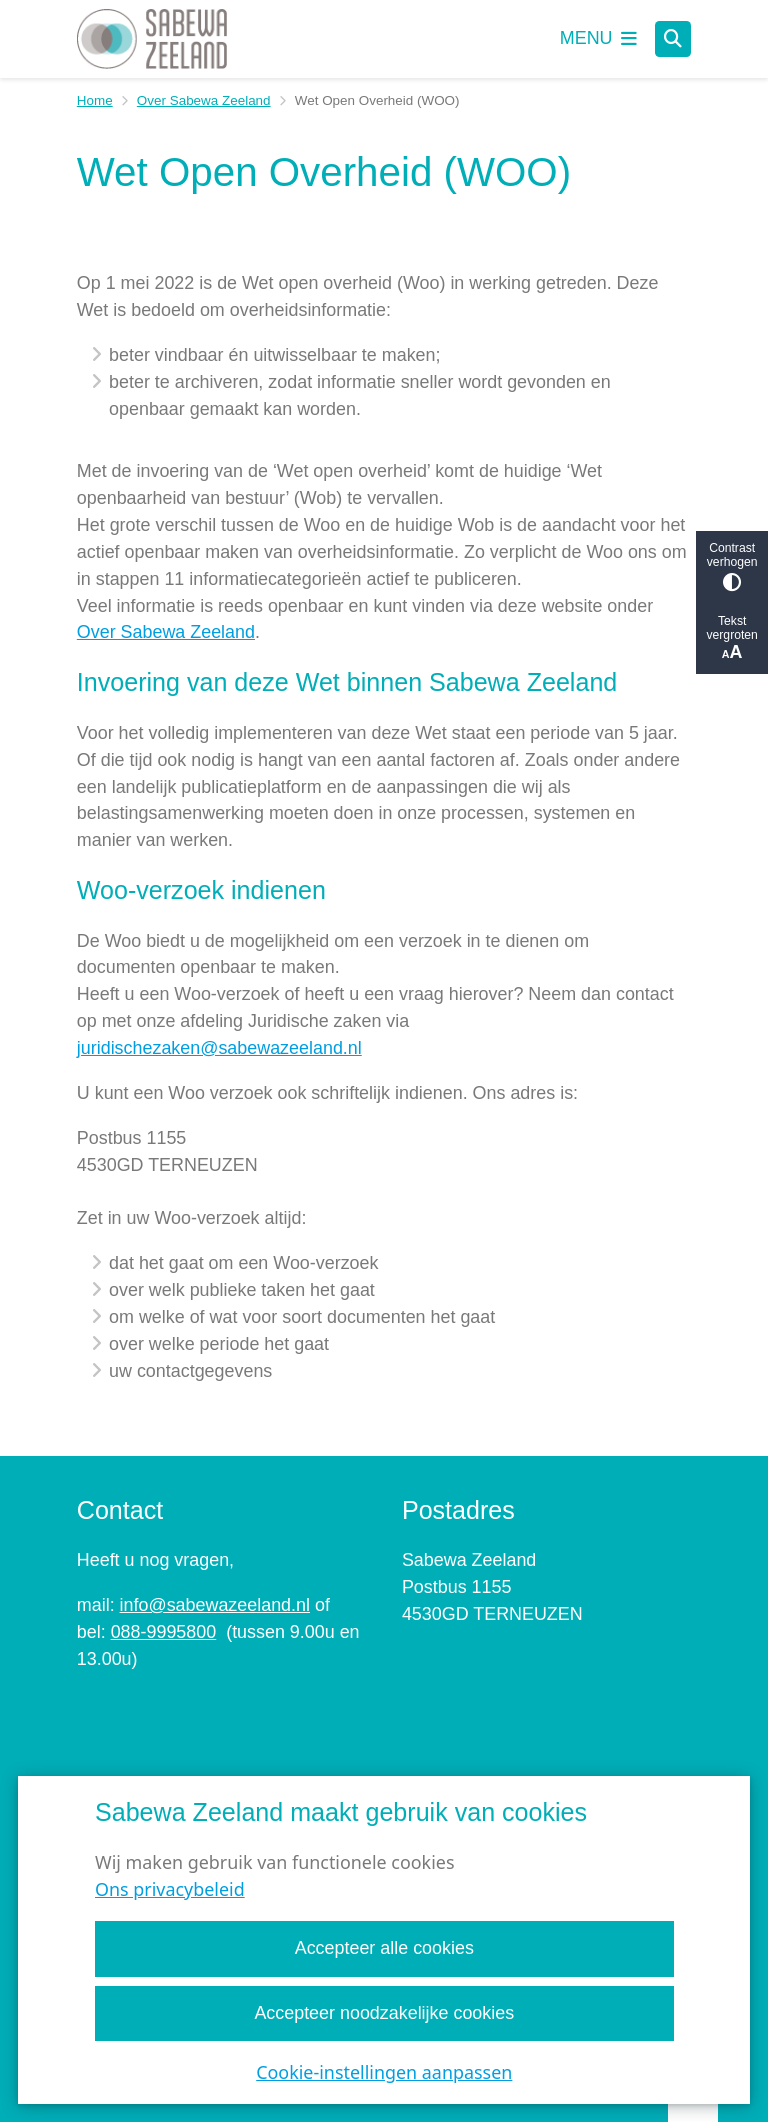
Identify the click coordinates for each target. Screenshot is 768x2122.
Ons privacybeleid (170, 1890)
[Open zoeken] (673, 39)
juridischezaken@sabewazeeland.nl (219, 1048)
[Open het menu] (599, 39)
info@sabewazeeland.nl (215, 1605)
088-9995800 (164, 1632)
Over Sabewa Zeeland (204, 100)
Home (95, 100)
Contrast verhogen (732, 566)
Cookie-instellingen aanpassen (384, 2072)
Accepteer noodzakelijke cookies (384, 2013)
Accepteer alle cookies (383, 1949)
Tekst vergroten (732, 638)
